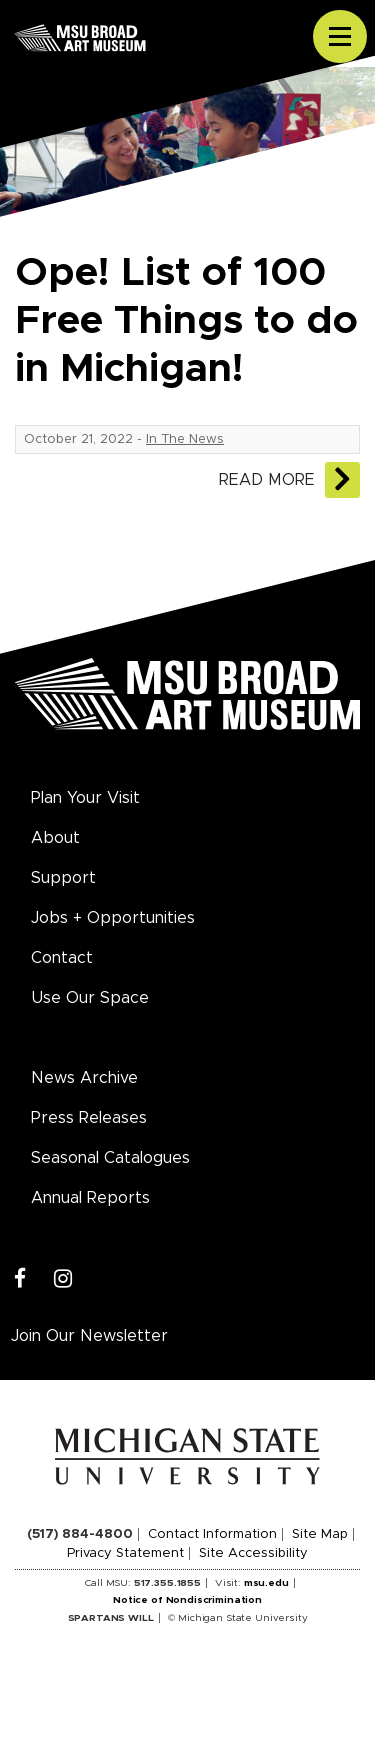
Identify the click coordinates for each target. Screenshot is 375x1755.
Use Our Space (90, 998)
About (55, 838)
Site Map (320, 1534)
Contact (62, 958)
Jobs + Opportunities (113, 918)
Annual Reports (90, 1198)
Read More (267, 480)
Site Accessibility (253, 1553)
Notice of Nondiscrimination (187, 1600)
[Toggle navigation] (340, 37)
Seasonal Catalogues (110, 1158)
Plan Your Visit (85, 798)
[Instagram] (63, 1279)
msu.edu (266, 1583)
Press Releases (89, 1118)
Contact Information (212, 1534)
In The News (185, 439)
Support (63, 878)
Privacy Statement (125, 1553)
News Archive (84, 1078)
